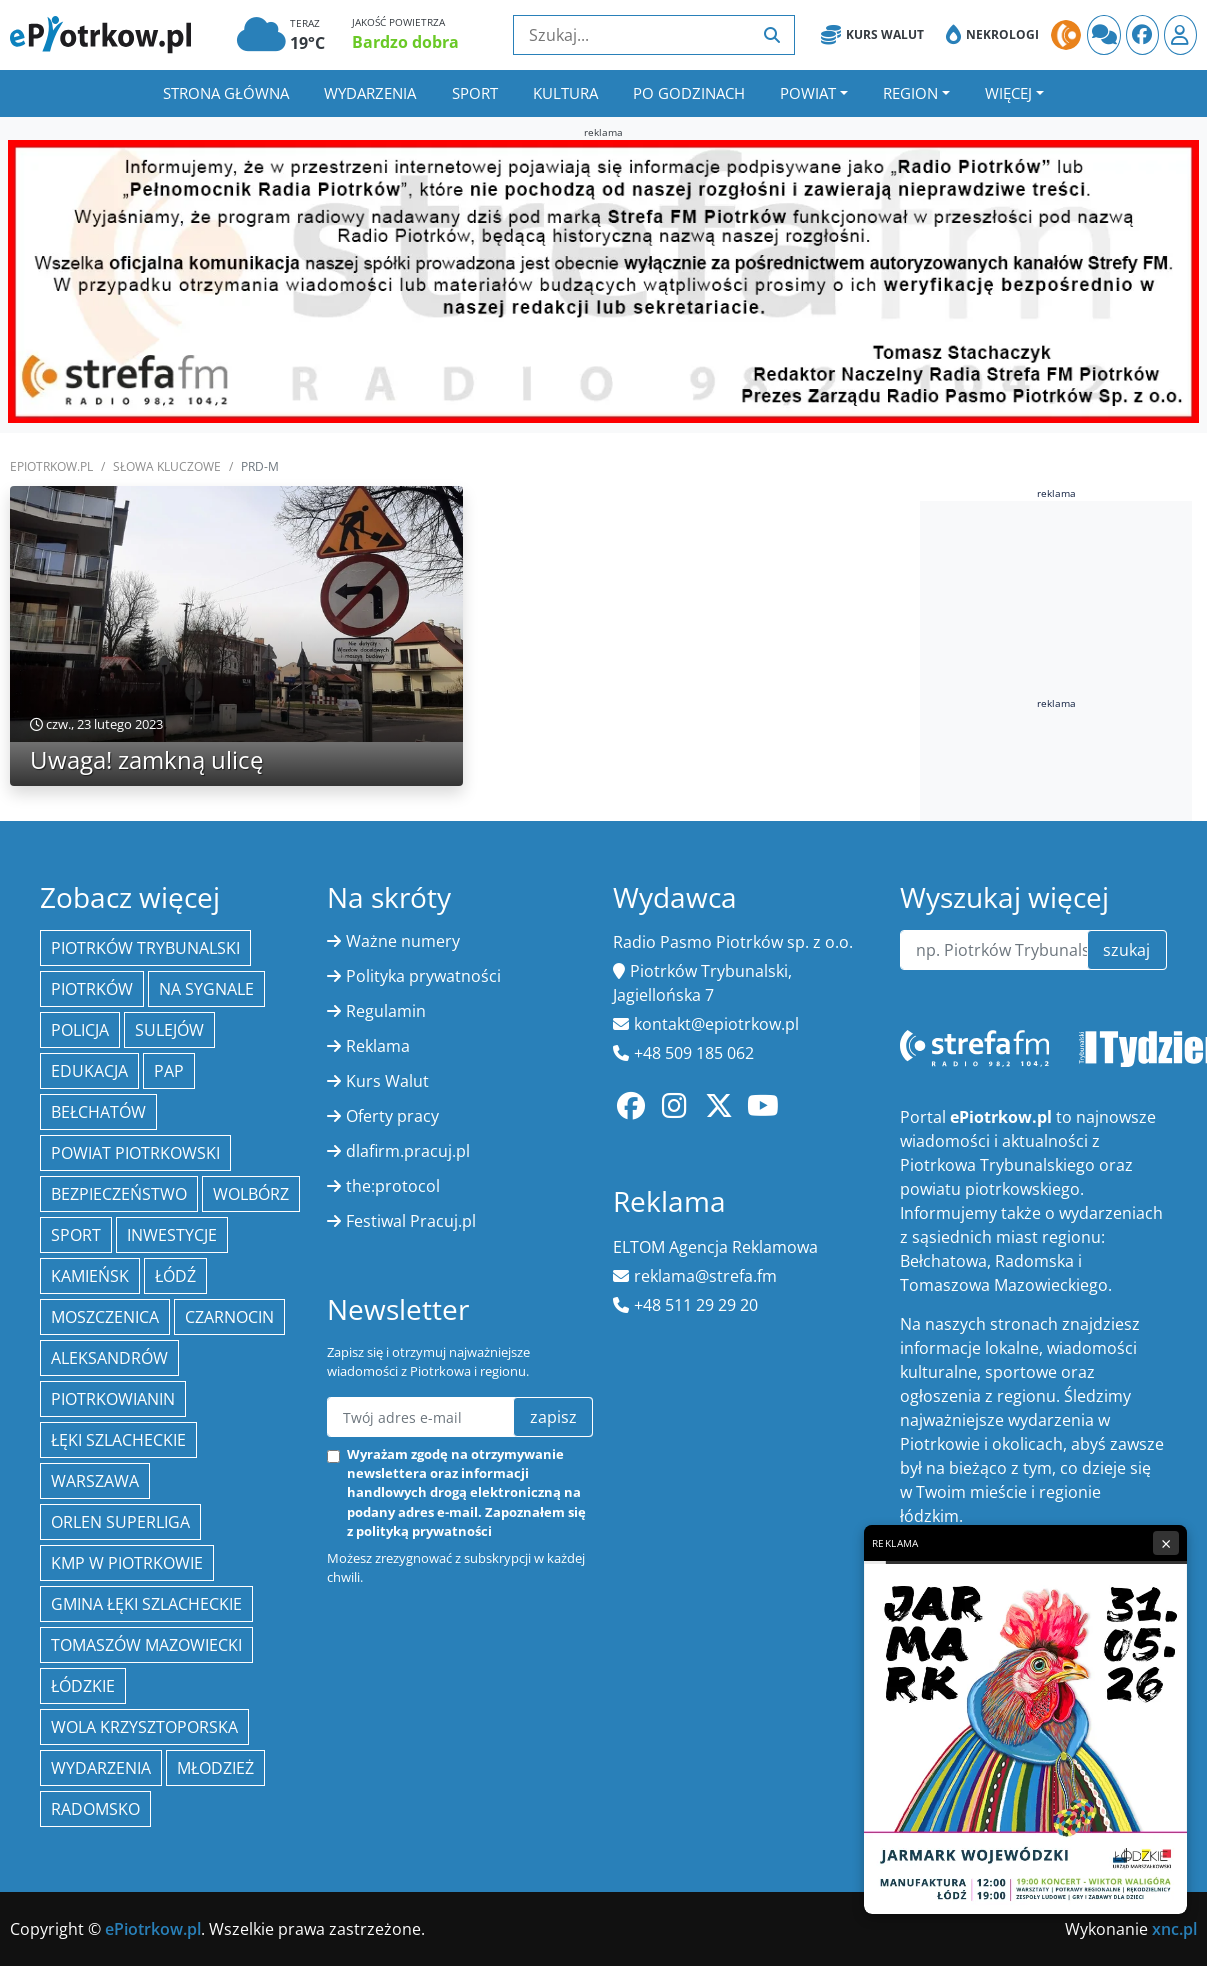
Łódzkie (83, 1686)
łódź (175, 1276)
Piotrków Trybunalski (145, 948)
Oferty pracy (392, 1116)
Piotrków (92, 989)
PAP (169, 1071)
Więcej (1008, 93)
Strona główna (226, 93)
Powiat (808, 93)
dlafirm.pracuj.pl (408, 1151)
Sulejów (169, 1030)
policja (80, 1030)
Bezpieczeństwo (119, 1194)
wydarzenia (101, 1768)
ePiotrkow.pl (51, 466)
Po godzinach (689, 93)
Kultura (565, 93)
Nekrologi (992, 35)
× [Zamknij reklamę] (1166, 1543)
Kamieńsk (90, 1276)
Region (910, 93)
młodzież (215, 1768)
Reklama (378, 1046)
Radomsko (95, 1809)
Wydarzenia (370, 93)
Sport (475, 93)
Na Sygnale (206, 989)
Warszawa (95, 1481)
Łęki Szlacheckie (118, 1440)
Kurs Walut (872, 35)
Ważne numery (403, 941)
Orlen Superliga (120, 1522)
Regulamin (386, 1011)
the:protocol (393, 1186)
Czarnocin (229, 1317)
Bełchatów (98, 1112)
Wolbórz (251, 1194)
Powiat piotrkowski (135, 1153)
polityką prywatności (424, 1531)
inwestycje (172, 1235)
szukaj (1126, 950)
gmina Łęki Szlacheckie (146, 1604)
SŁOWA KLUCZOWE (167, 466)
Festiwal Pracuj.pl (411, 1221)
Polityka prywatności (423, 976)
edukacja (89, 1071)
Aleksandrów (109, 1358)
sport (76, 1235)
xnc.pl (1174, 1929)
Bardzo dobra (405, 42)
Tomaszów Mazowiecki (146, 1645)
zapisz (553, 1417)
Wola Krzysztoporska (144, 1727)
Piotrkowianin (113, 1399)
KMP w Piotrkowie (127, 1563)
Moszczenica (105, 1317)
